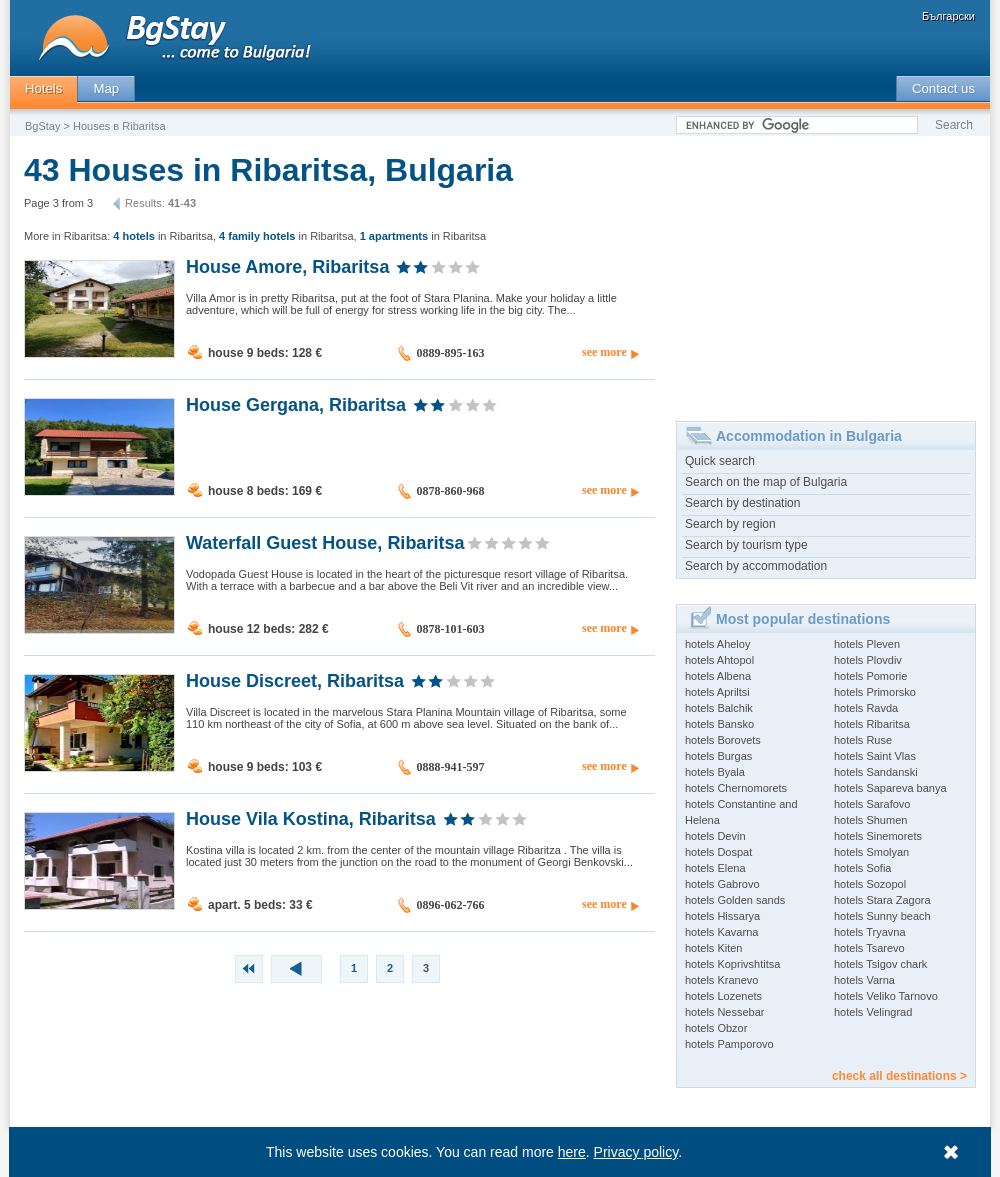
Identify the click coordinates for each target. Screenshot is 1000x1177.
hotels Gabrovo (722, 884)
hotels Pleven (867, 644)
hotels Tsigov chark (880, 964)
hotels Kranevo (721, 980)
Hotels (43, 88)
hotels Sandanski (876, 772)
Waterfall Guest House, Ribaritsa (325, 542)
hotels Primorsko (875, 692)
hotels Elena (715, 868)
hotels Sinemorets (878, 836)
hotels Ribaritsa (872, 724)
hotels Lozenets (723, 996)
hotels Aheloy (717, 644)
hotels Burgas (718, 756)
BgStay (42, 126)
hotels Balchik (719, 708)
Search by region (730, 524)
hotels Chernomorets (736, 788)
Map (106, 88)
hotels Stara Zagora (882, 900)
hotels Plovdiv (868, 660)
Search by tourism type (746, 545)
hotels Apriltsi (717, 692)
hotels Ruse (863, 740)
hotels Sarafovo (872, 804)
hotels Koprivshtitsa (732, 964)
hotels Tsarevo (869, 948)
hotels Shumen (870, 820)
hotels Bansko (719, 724)
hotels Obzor (716, 1028)
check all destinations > (899, 1076)
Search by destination (742, 503)
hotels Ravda (866, 708)
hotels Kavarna (721, 932)
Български (948, 16)
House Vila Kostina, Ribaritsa (311, 818)
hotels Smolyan (871, 852)
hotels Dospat (718, 852)
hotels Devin (715, 836)
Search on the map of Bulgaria (766, 482)
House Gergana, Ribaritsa (296, 404)
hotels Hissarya (722, 916)
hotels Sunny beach (882, 916)
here (572, 1152)
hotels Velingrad (873, 1012)
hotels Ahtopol (719, 660)
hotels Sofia (862, 868)
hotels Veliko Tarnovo (886, 996)
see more (604, 352)
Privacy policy (636, 1152)
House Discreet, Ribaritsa (295, 680)
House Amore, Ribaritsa (287, 266)
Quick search (720, 461)
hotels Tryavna (870, 932)
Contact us (943, 88)
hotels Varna (864, 980)
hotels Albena (718, 676)
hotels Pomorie (870, 676)
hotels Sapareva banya (890, 788)
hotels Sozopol (870, 884)
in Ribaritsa (163, 236)
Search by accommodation (756, 566)
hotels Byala (715, 772)
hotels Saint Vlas (875, 756)
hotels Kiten (713, 948)
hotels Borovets (723, 740)
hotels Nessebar (725, 1012)
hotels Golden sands (735, 900)
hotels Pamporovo (729, 1044)
